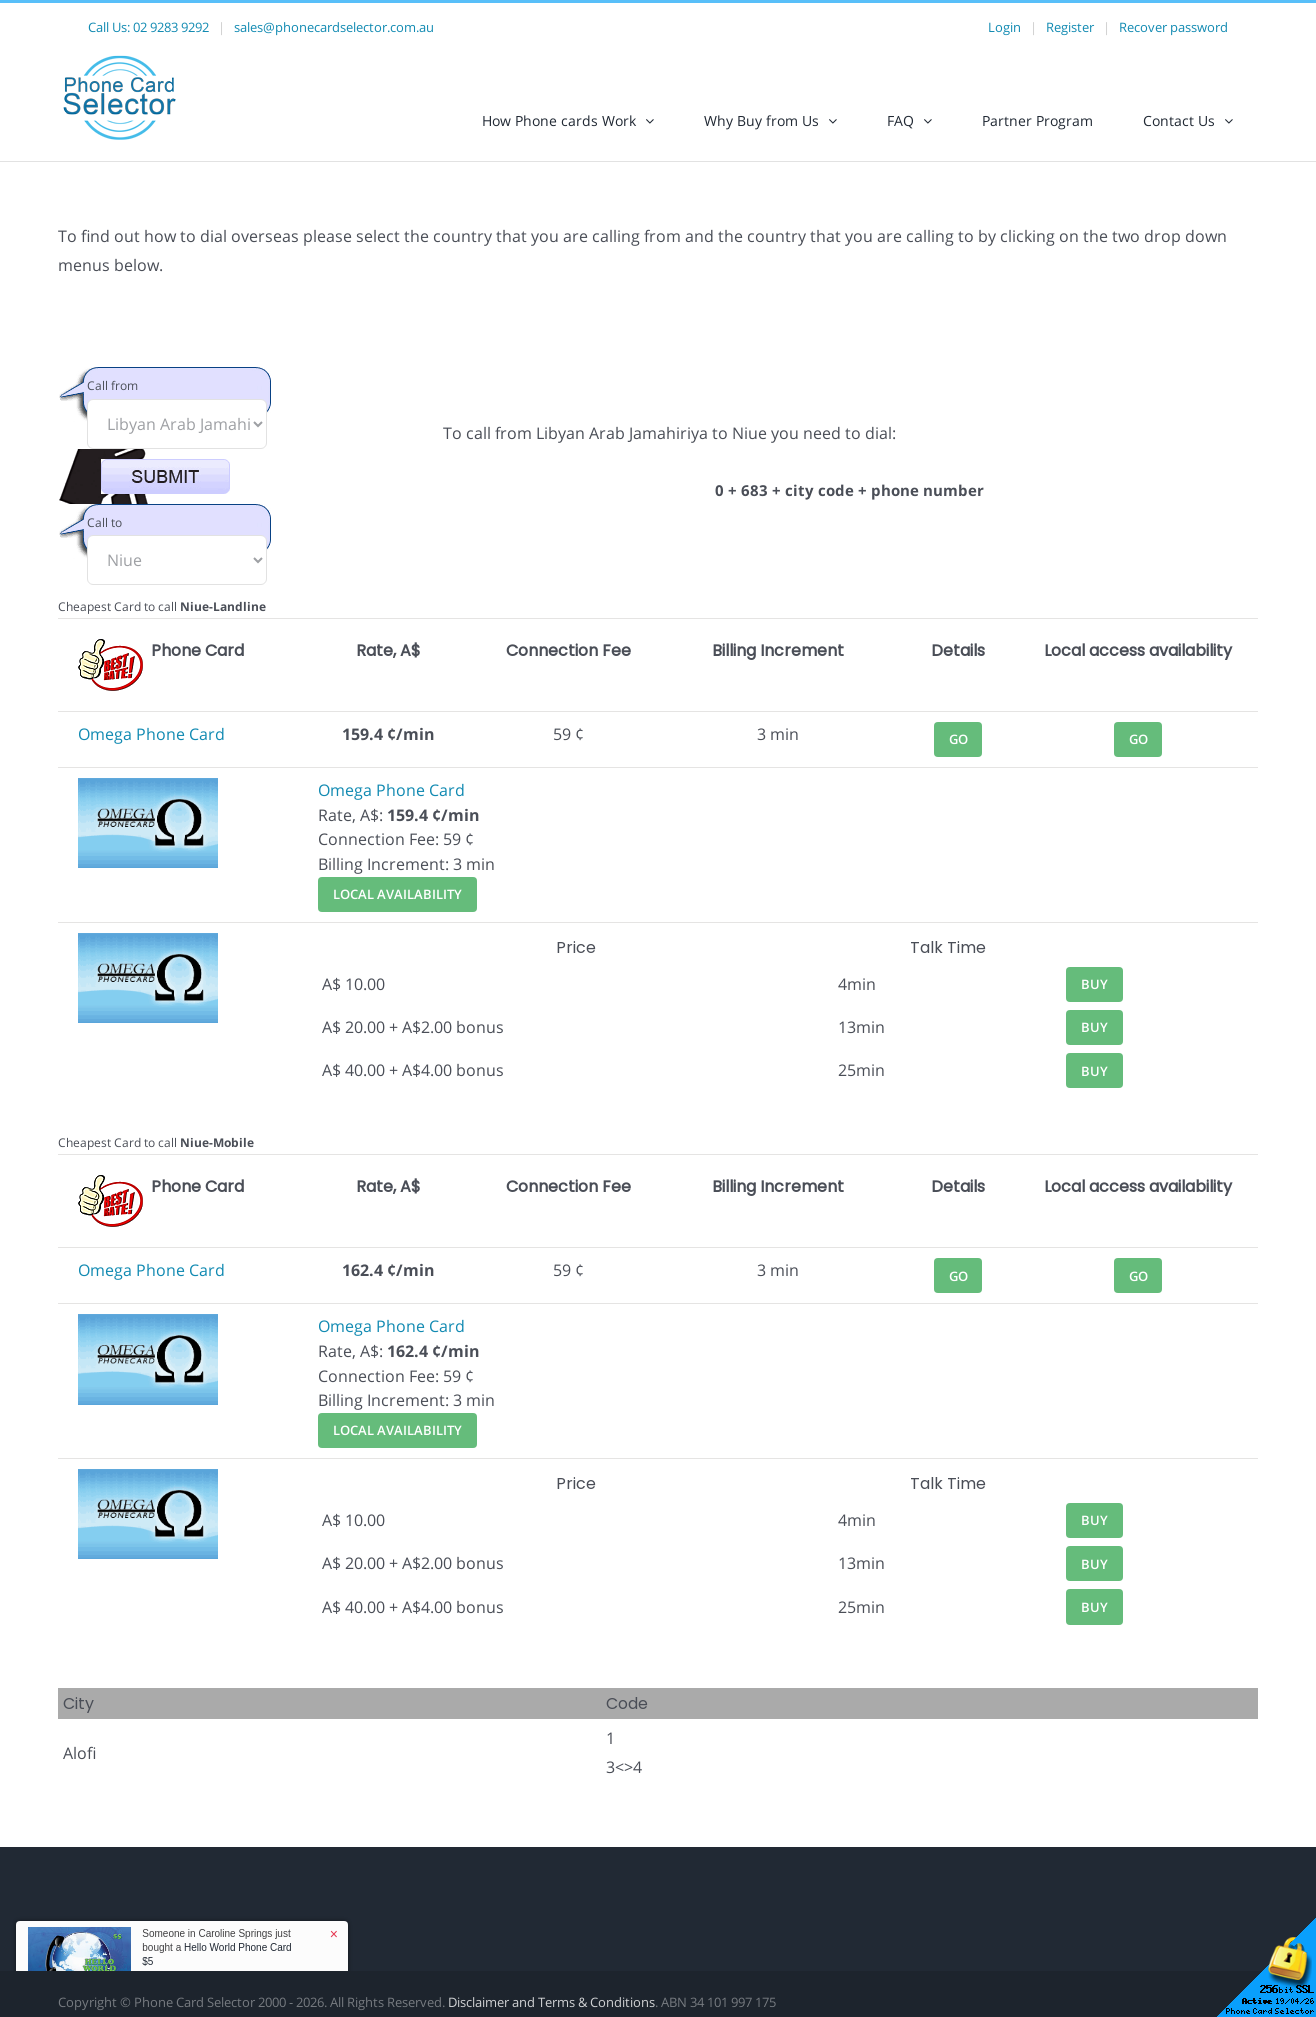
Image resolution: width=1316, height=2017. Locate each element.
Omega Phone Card (151, 734)
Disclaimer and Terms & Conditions (551, 2002)
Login (1004, 27)
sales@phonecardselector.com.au (334, 27)
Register (1070, 27)
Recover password (1173, 27)
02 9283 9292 (171, 27)
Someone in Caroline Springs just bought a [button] (216, 1947)
